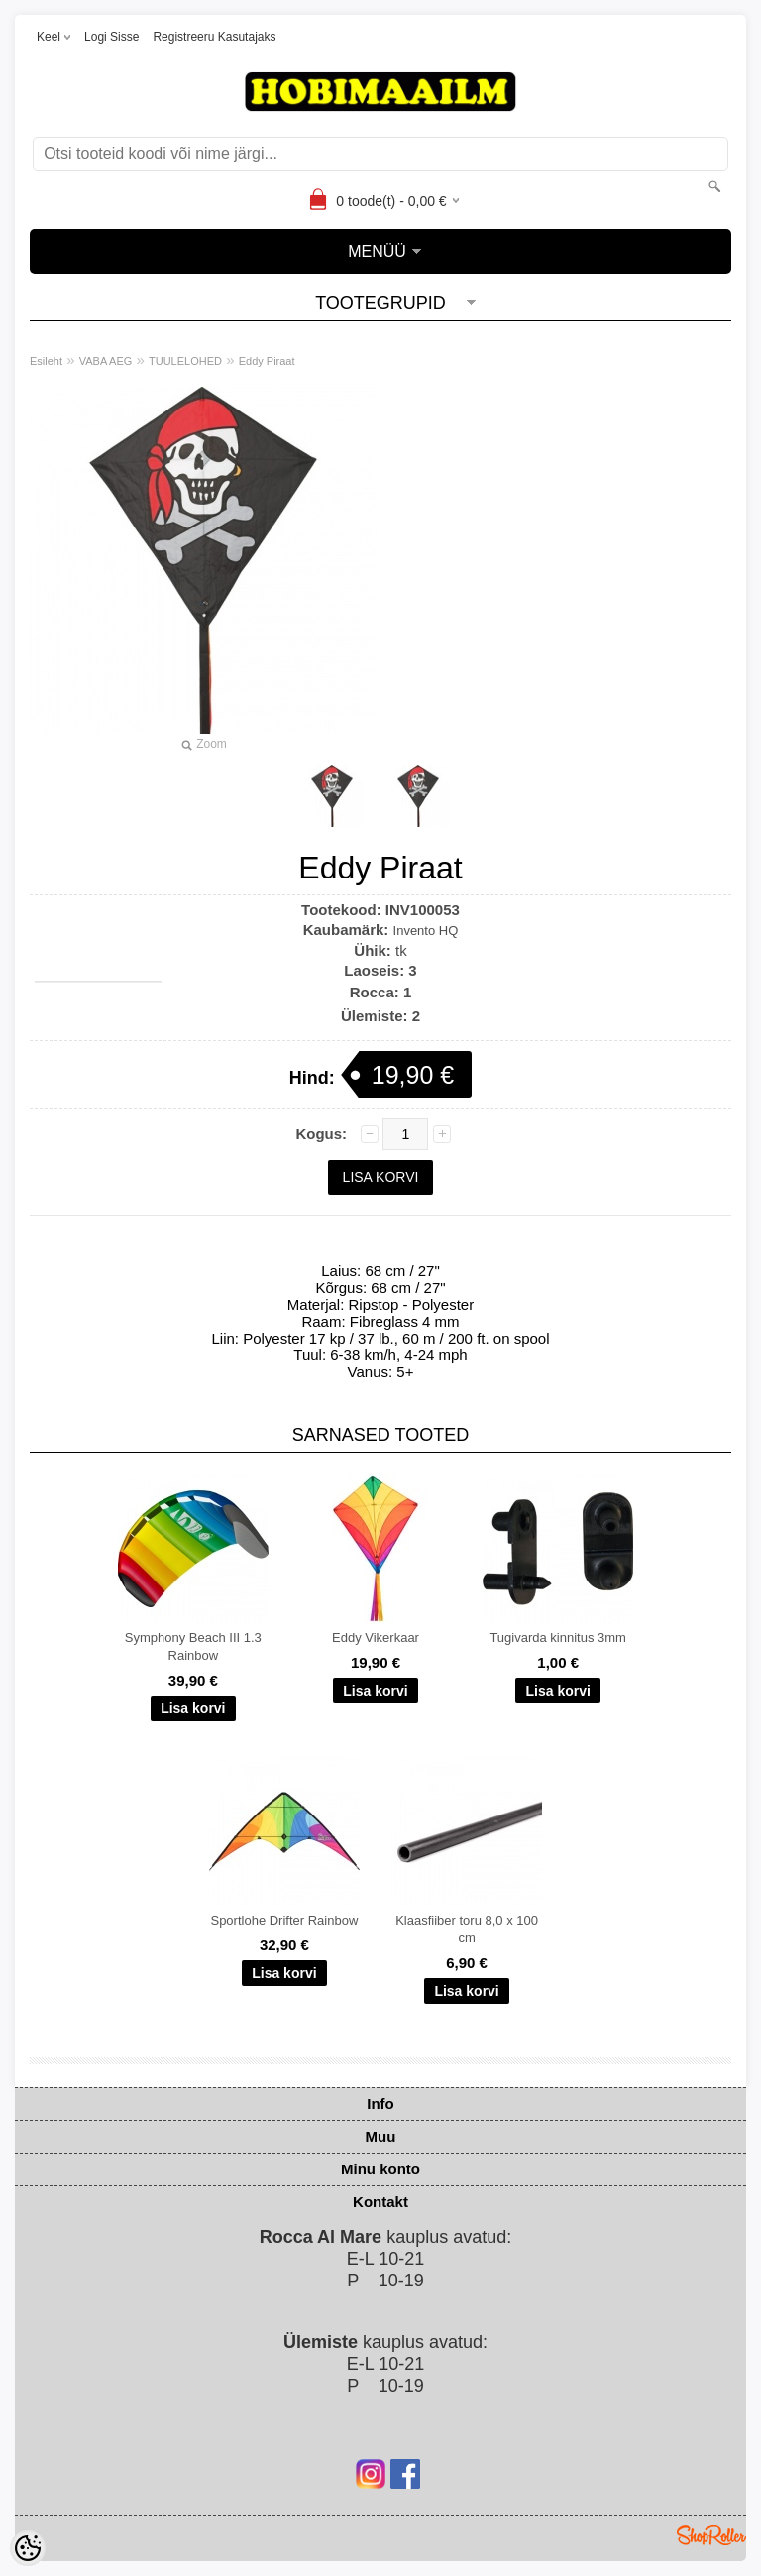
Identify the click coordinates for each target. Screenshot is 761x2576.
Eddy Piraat (267, 361)
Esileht (46, 361)
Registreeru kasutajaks (214, 37)
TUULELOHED (185, 361)
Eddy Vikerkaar (375, 1637)
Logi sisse (111, 37)
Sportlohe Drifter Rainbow (284, 1920)
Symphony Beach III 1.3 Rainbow (193, 1646)
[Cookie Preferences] (28, 2548)
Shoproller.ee (711, 2535)
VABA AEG (106, 361)
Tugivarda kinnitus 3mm (557, 1637)
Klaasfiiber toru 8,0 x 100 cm (466, 1929)
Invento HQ (426, 930)
